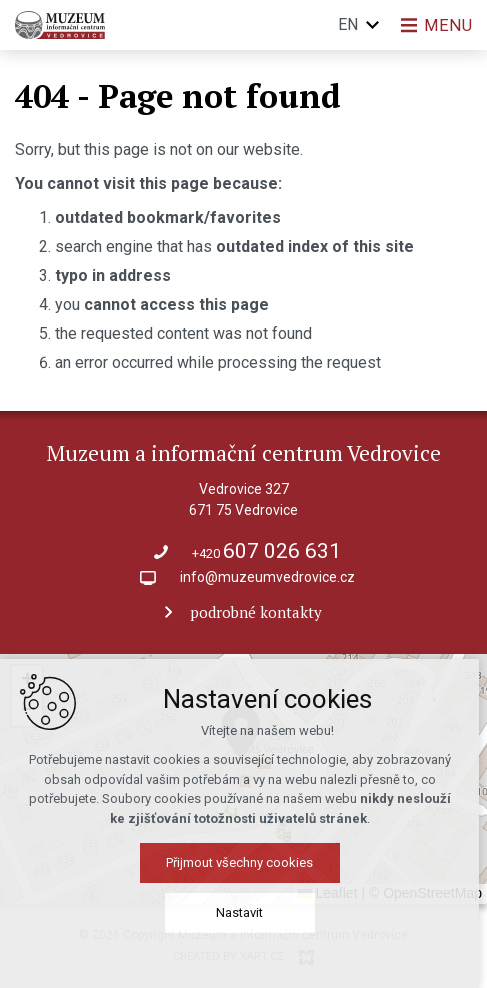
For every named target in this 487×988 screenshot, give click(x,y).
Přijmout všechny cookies (243, 862)
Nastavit (243, 912)
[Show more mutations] (372, 25)
